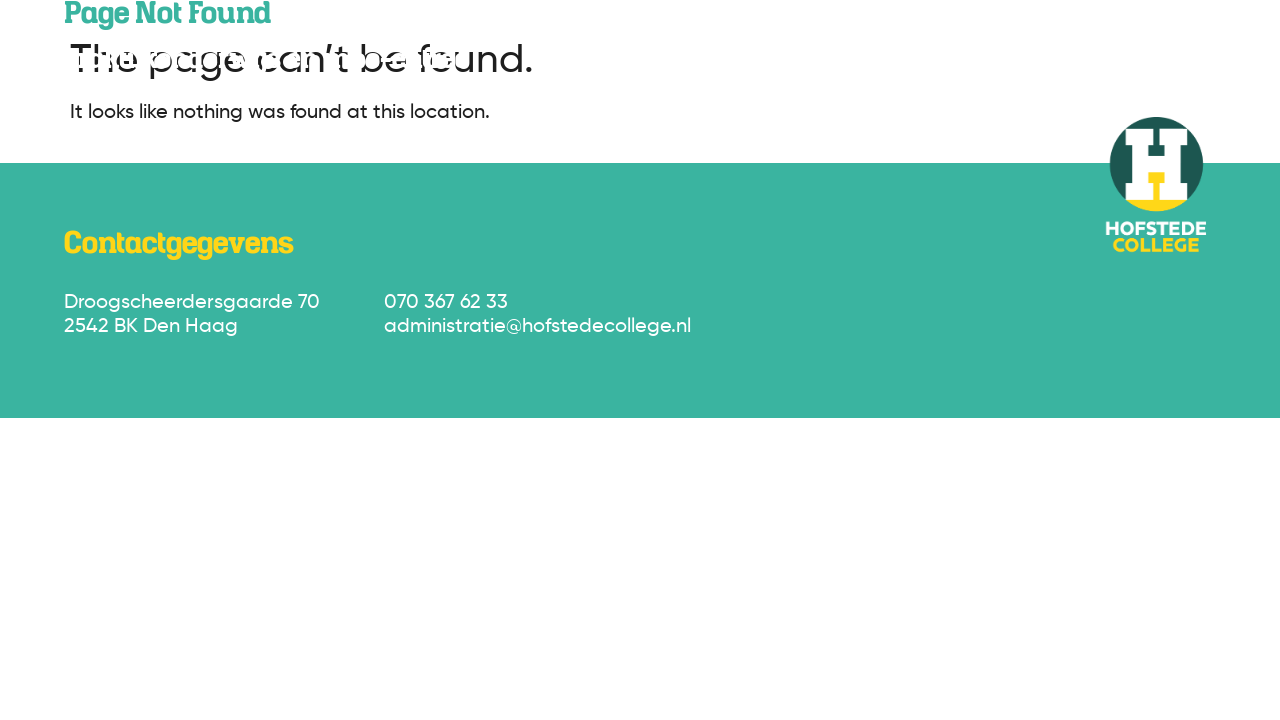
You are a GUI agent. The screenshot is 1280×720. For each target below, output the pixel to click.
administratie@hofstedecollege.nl (537, 327)
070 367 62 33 (446, 303)
